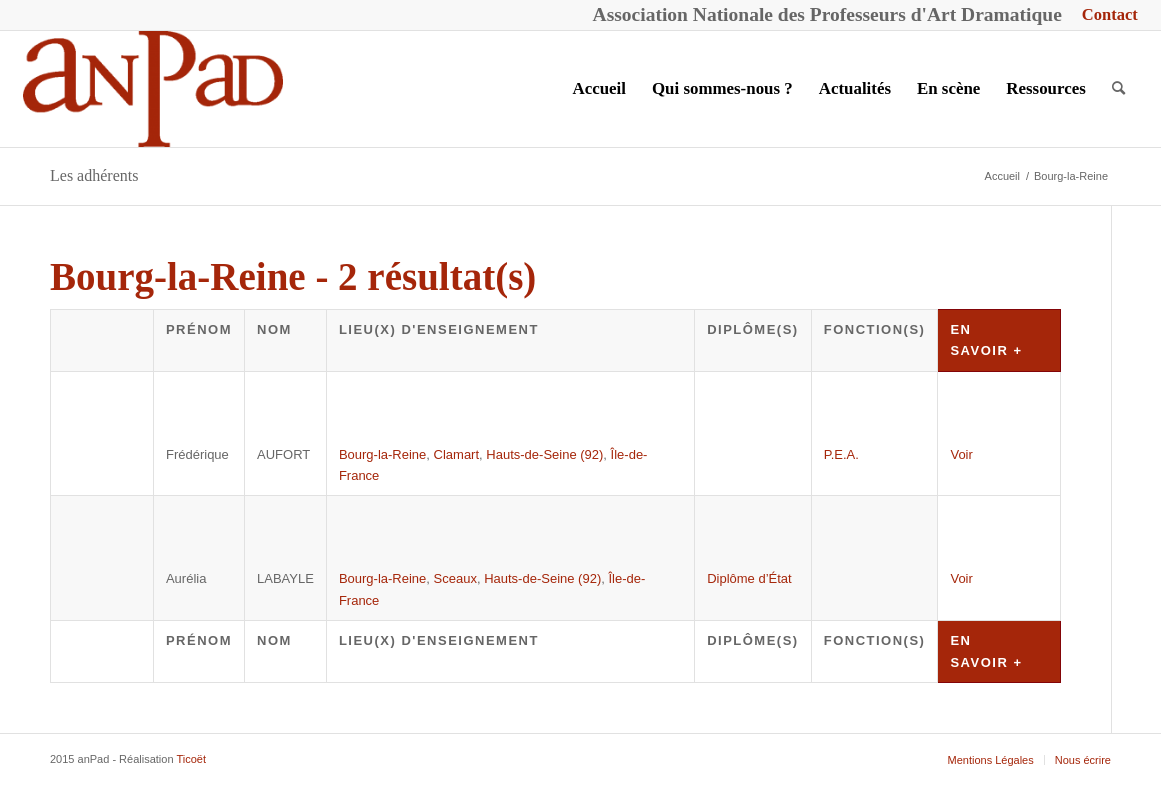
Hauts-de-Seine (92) (544, 454)
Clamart (457, 454)
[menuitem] (1105, 15)
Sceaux (455, 578)
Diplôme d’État (749, 578)
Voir (961, 454)
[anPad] (153, 89)
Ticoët (191, 759)
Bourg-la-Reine (382, 454)
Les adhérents (94, 175)
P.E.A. (841, 454)
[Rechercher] (1118, 89)
